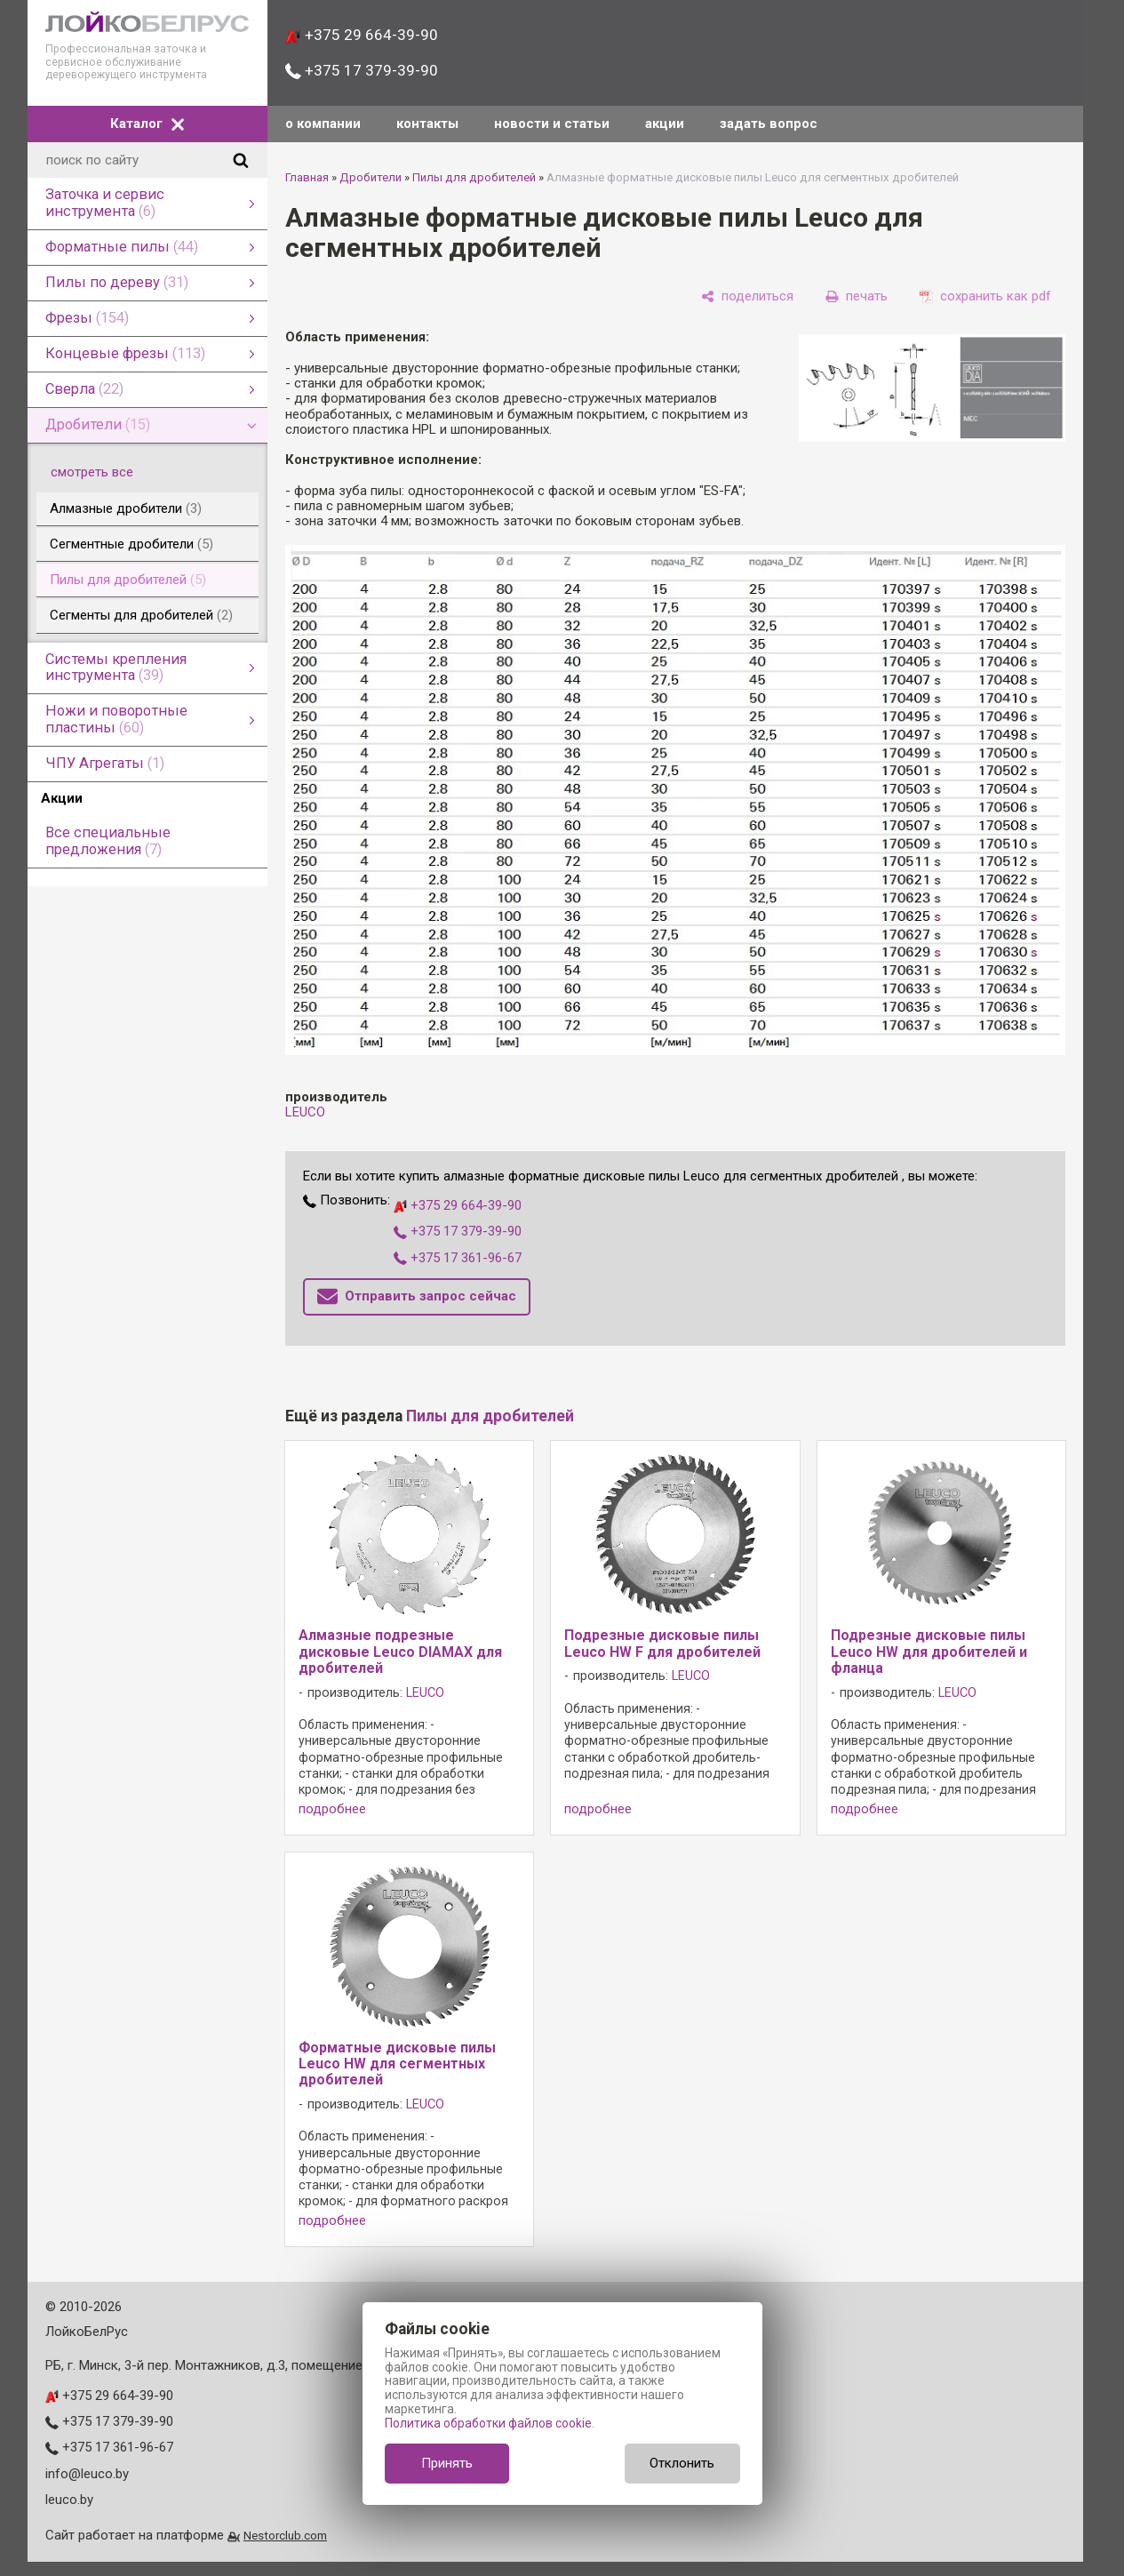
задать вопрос (768, 124)
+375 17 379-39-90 (361, 70)
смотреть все (102, 472)
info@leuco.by (87, 2474)
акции (664, 124)
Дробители (370, 177)
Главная (307, 177)
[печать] (856, 296)
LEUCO (305, 1112)
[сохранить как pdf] (985, 296)
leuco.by (69, 2500)
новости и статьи (552, 124)
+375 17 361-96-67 (458, 1258)
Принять (447, 2463)
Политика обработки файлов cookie (488, 2423)
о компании (323, 124)
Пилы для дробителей (474, 177)
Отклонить (682, 2463)
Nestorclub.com (285, 2535)
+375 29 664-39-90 (361, 35)
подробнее (332, 1809)
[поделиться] (747, 296)
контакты (427, 124)
